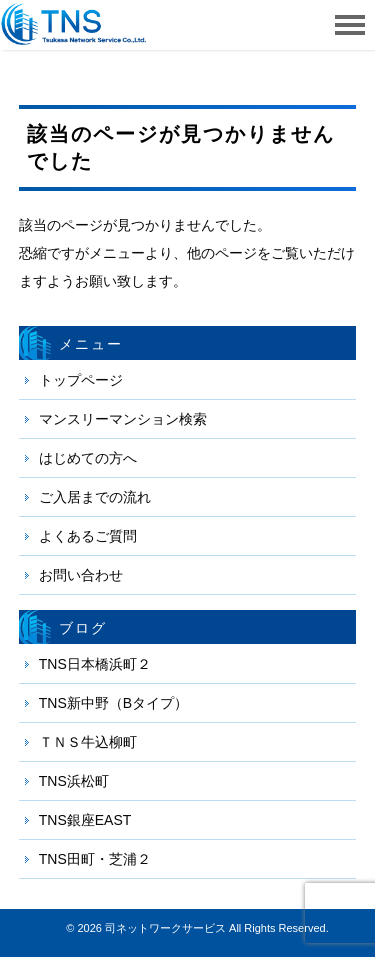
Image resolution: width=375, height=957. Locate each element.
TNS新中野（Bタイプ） (113, 703)
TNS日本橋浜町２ (95, 664)
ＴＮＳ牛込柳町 (88, 742)
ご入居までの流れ (95, 497)
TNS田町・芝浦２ (95, 859)
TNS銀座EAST (85, 820)
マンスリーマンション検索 (123, 419)
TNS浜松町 (74, 781)
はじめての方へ (88, 458)
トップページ (81, 380)
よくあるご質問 (88, 536)
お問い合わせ (81, 575)
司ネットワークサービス (165, 928)
